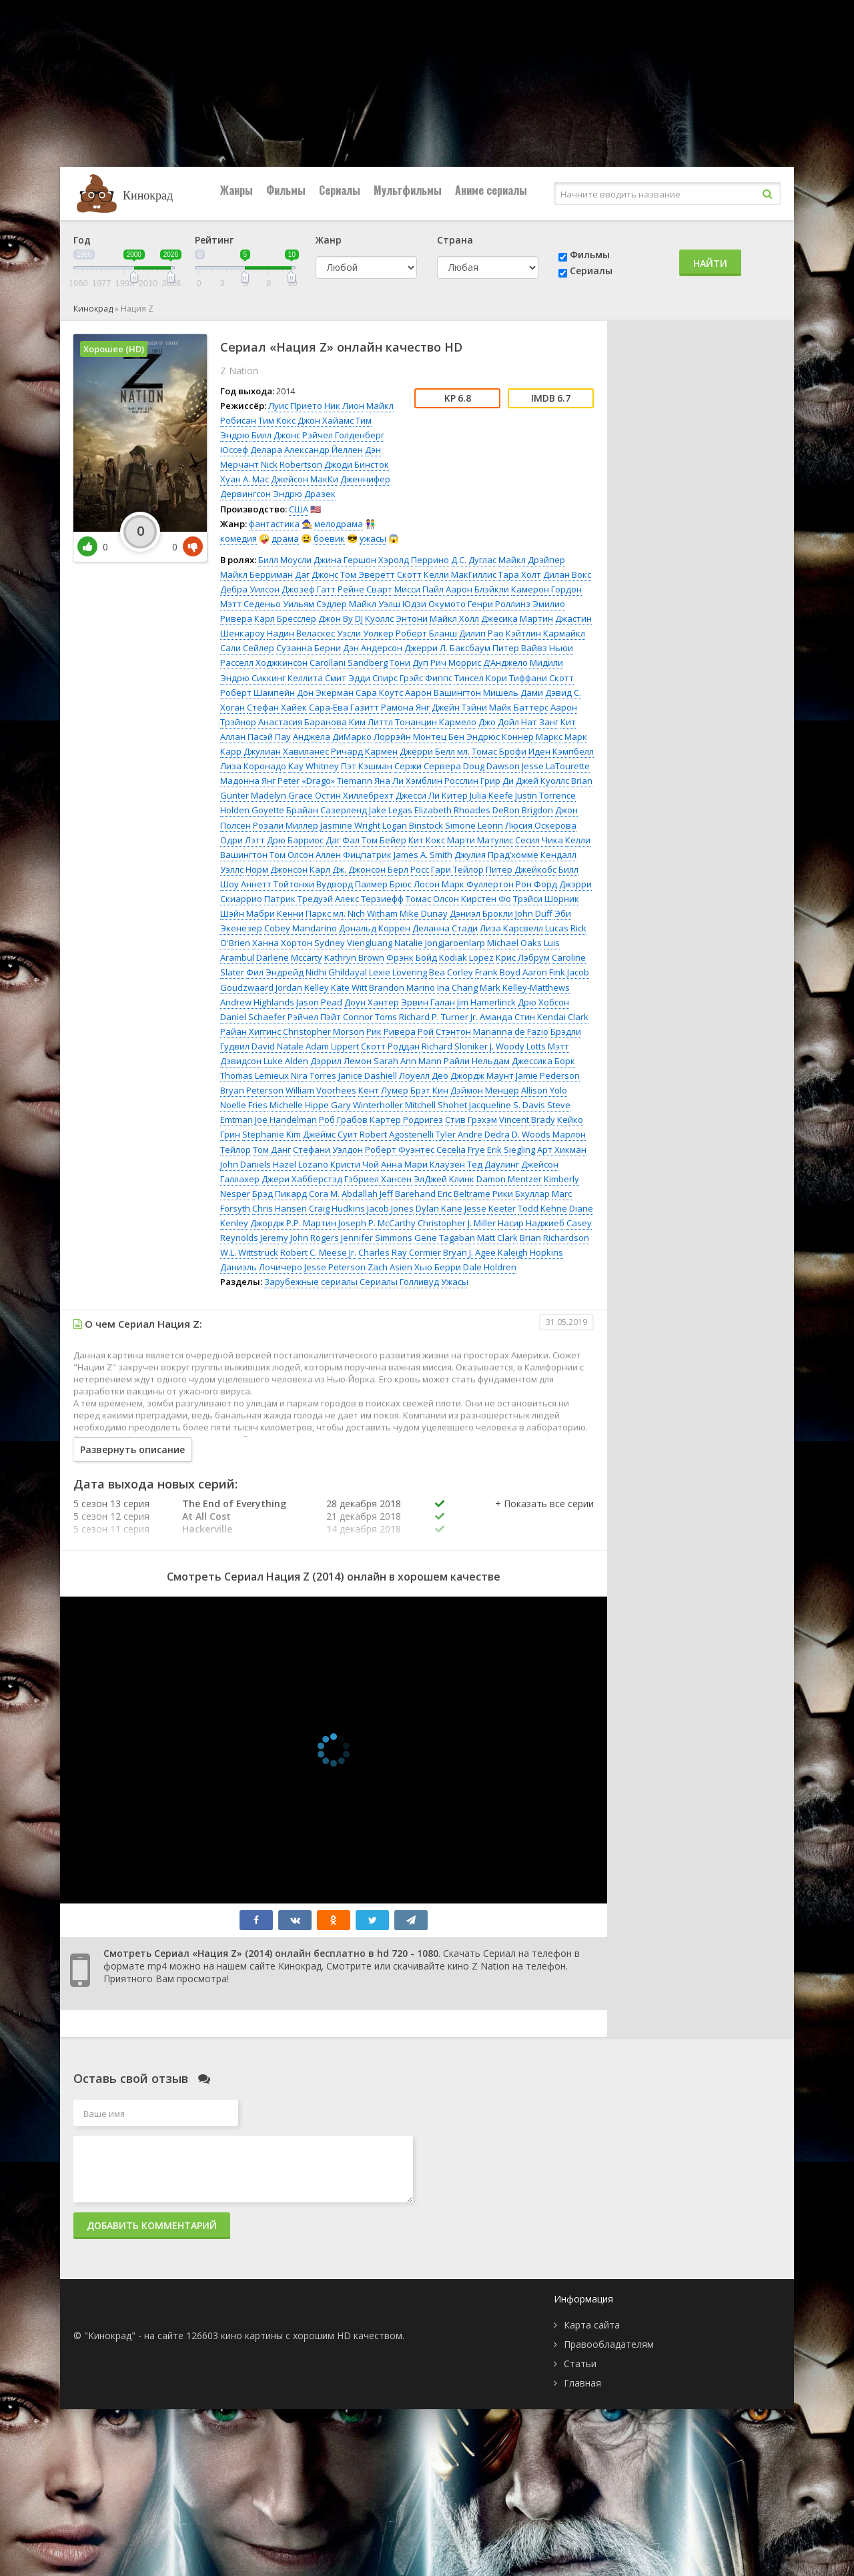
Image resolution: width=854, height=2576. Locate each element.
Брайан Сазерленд (326, 810)
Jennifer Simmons (376, 1238)
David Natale (278, 1046)
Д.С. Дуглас (473, 560)
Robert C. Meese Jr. (318, 1252)
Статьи (580, 2363)
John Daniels (245, 1164)
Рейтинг (214, 240)
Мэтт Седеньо (250, 604)
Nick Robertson (291, 464)
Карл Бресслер (285, 618)
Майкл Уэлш (374, 604)
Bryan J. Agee (469, 1252)
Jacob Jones (390, 1208)
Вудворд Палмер (352, 884)
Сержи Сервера (427, 766)
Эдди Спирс (373, 678)
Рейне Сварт (365, 589)
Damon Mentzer (509, 1179)
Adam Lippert (332, 1046)
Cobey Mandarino (300, 928)
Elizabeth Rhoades (452, 810)
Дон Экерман (325, 693)
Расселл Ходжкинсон (264, 663)
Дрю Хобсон (543, 1002)
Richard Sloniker (455, 1046)
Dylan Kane (439, 1208)
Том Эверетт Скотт (381, 574)
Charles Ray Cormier (399, 1252)
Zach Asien (390, 1267)
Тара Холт (519, 574)
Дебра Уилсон (250, 589)
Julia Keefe (491, 795)
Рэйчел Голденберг (343, 435)
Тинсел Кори (480, 678)
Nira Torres (313, 1075)
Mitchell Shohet (436, 1105)
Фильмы (286, 190)
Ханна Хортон (282, 943)
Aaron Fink (543, 972)
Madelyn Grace (282, 795)
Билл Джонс (276, 435)
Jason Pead (319, 1002)
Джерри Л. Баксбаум (447, 648)
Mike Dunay (424, 913)
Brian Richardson (554, 1238)
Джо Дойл (498, 722)
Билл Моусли (285, 560)
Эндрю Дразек (304, 494)
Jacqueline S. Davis (507, 1105)
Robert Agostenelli (397, 1134)
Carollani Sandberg (349, 663)
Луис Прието (295, 406)
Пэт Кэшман (366, 766)
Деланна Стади (445, 928)
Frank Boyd (497, 972)
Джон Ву (335, 618)
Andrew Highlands (257, 1002)
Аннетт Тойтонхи (277, 884)
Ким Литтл (371, 722)
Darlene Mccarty (289, 957)
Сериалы (339, 190)
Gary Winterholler (367, 1105)
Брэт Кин (429, 1090)
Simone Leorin (474, 825)
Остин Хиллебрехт (354, 795)
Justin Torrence (545, 795)
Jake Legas (390, 810)
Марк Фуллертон (478, 884)
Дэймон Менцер (484, 1090)
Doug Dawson (491, 766)
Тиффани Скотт (541, 678)
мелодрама (338, 524)
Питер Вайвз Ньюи (532, 648)
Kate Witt (349, 987)
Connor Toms (370, 1017)
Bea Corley (451, 972)
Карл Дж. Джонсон (348, 869)
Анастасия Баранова (302, 722)
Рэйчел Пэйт (314, 1017)
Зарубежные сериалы (311, 1282)
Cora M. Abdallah (343, 1194)
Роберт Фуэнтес (399, 1150)
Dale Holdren (489, 1267)
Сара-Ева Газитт (344, 707)
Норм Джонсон (277, 869)
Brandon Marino (402, 987)
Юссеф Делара (251, 450)
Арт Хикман (561, 1150)
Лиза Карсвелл (511, 928)
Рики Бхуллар (521, 1194)
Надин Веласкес (301, 633)
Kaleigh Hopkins (530, 1252)
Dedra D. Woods (517, 1134)
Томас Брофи (499, 751)
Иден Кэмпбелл (561, 751)
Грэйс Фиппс (426, 678)
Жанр (329, 240)
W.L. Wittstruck (249, 1252)
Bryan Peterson (252, 1090)
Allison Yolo (544, 1090)
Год (82, 240)
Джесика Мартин (517, 618)
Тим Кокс (277, 420)
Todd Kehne (542, 1208)
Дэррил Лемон (341, 1061)
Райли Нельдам (477, 1061)
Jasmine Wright (350, 825)
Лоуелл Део (423, 1075)
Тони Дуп (409, 663)
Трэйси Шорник (546, 899)
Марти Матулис (480, 840)
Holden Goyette (252, 810)
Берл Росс (408, 869)
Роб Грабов (343, 1120)
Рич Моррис (455, 663)
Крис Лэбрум (523, 957)
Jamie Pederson (548, 1075)
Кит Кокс (426, 840)
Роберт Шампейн (257, 693)
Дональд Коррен (374, 928)
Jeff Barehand (408, 1194)
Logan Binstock (412, 825)
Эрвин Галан (428, 1002)
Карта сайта (592, 2324)
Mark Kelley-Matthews (525, 987)
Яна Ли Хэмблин (408, 781)
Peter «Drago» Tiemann (325, 781)
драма (285, 538)
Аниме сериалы (491, 190)
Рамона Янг (405, 707)
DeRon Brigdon (522, 810)
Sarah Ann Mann (408, 1061)
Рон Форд (536, 884)
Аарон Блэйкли (477, 589)
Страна (455, 240)
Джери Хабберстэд (302, 1179)
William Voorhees (321, 1090)
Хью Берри (437, 1267)
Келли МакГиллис (460, 574)
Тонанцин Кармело (435, 722)
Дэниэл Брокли (481, 913)
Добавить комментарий (152, 2225)
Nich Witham (373, 913)
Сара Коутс (379, 693)
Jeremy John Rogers (299, 1238)
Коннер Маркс (532, 737)
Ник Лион (344, 406)
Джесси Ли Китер (432, 795)
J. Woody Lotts (518, 1046)
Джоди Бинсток (356, 464)
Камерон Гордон (546, 589)
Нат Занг (539, 722)
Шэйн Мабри (247, 913)
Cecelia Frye (460, 1150)
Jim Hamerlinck (486, 1002)
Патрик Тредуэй (298, 899)
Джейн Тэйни (459, 707)
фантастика (274, 524)
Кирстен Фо (486, 899)
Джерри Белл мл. (435, 751)
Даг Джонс (316, 574)
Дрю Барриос (295, 840)
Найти (710, 263)
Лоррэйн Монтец (410, 737)
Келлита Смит (317, 678)
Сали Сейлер (247, 648)
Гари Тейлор (457, 869)
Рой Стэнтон (444, 1031)
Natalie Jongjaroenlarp (439, 943)
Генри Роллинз (499, 604)
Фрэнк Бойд (411, 957)
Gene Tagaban (444, 1238)
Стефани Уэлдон (328, 1150)
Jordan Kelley (302, 987)
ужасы (373, 538)
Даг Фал (343, 840)
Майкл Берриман (256, 574)
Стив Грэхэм (471, 1120)
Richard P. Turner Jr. (438, 1017)
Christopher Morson (323, 1031)
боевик (329, 538)
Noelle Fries (244, 1105)
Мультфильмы (408, 190)
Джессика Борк (543, 1061)
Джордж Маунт (482, 1075)
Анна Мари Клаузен (423, 1164)
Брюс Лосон (415, 884)
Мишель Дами (513, 693)
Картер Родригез (406, 1120)
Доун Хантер (371, 1002)
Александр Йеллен (323, 450)
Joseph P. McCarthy (377, 1223)
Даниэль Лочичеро (261, 1267)
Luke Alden (286, 1061)
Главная (582, 2383)
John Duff (533, 913)
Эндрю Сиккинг (253, 678)
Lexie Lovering (398, 972)
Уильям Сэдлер (315, 604)
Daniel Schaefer (253, 1017)
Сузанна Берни (308, 648)
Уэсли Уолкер (365, 633)
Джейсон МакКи (304, 479)
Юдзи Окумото (434, 604)
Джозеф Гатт (309, 589)
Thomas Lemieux (254, 1075)
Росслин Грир (472, 781)
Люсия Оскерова (540, 825)
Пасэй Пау (269, 737)
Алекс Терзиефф (369, 899)
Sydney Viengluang (353, 943)
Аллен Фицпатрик (354, 855)
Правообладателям (609, 2344)
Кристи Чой (354, 1164)
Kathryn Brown (354, 957)
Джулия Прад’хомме (496, 855)
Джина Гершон (345, 560)
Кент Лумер (383, 1090)
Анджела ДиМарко (332, 737)
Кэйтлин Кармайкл (545, 633)
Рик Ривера (391, 1031)
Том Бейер (384, 840)
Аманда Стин (507, 1017)
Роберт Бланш (426, 633)
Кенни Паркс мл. (311, 913)
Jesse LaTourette (556, 766)
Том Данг (272, 1150)
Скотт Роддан (390, 1046)
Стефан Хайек (277, 707)
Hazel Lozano (300, 1164)
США (298, 509)
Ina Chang (457, 987)
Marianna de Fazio (510, 1031)
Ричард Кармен (364, 751)
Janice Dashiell (367, 1075)
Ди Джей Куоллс (535, 781)
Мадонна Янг (248, 781)
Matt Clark (497, 1238)
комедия (238, 538)
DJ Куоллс (374, 618)
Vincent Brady (527, 1120)
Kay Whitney (313, 766)
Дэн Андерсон (372, 648)
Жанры (236, 190)
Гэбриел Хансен (378, 1179)
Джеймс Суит (330, 1134)
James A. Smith (423, 855)
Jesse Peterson (335, 1267)
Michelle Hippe (299, 1105)
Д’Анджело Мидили (523, 663)
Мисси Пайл (419, 589)
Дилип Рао (481, 633)
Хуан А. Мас (244, 479)
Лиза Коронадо (253, 766)
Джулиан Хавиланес (286, 751)
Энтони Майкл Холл (437, 618)
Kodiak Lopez (466, 957)
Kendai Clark (562, 1017)
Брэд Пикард (279, 1194)
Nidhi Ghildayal (336, 972)
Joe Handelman (286, 1120)
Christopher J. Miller (457, 1223)
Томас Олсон (432, 899)
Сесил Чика (539, 840)
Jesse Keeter (490, 1208)
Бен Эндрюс (474, 737)
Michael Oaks (514, 943)
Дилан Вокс (567, 574)
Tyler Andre (459, 1134)
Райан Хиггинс (250, 1031)
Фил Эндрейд (275, 972)
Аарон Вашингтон (443, 693)
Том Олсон (292, 855)
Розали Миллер (285, 825)
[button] (544, 1517)
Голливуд (419, 1282)
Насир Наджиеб (531, 1223)
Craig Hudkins (337, 1208)
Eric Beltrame (464, 1194)
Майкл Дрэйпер (531, 560)
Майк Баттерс (518, 707)
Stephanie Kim (271, 1134)
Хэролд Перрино (413, 560)
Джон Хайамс (326, 420)
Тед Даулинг (493, 1164)
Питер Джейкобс (521, 869)
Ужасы (454, 1282)
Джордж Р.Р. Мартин (293, 1223)
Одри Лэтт (242, 840)
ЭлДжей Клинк (444, 1179)
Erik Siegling (511, 1150)
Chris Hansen (279, 1208)
